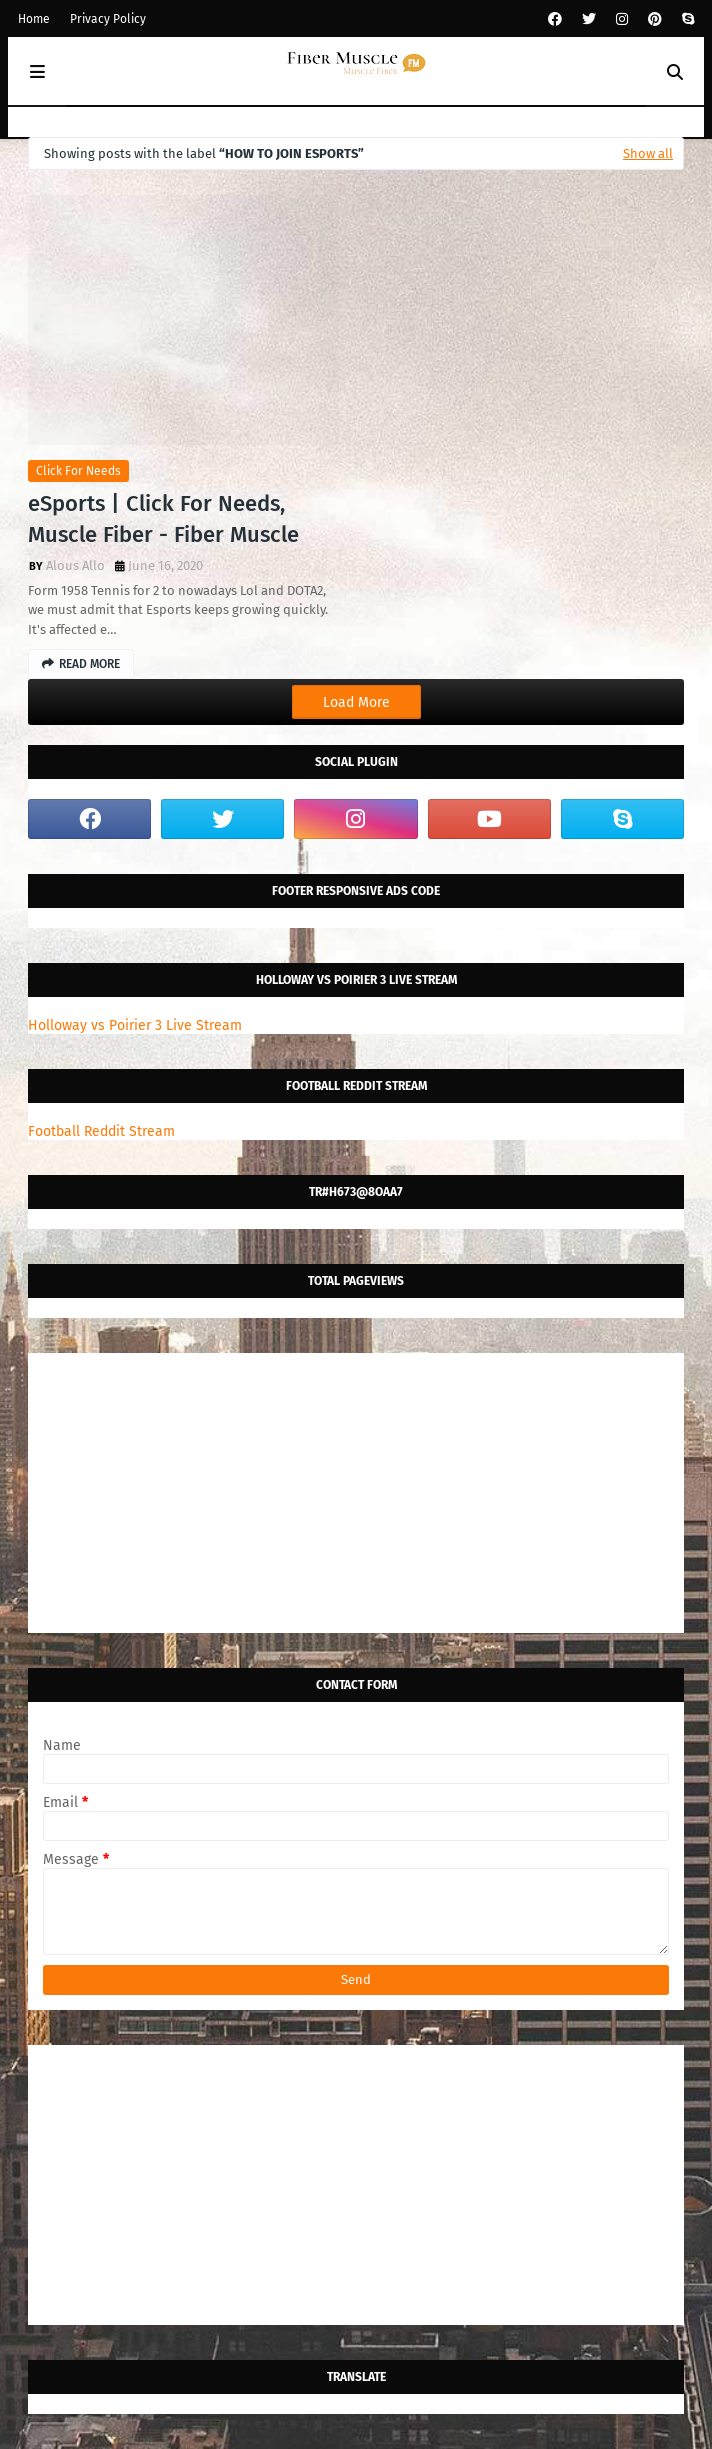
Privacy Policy (108, 19)
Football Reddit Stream (101, 1131)
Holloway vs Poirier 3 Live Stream (135, 1025)
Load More (356, 702)
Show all (648, 153)
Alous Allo (75, 565)
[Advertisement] (356, 1493)
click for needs (78, 471)
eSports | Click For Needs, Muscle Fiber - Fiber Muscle (163, 519)
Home (34, 19)
